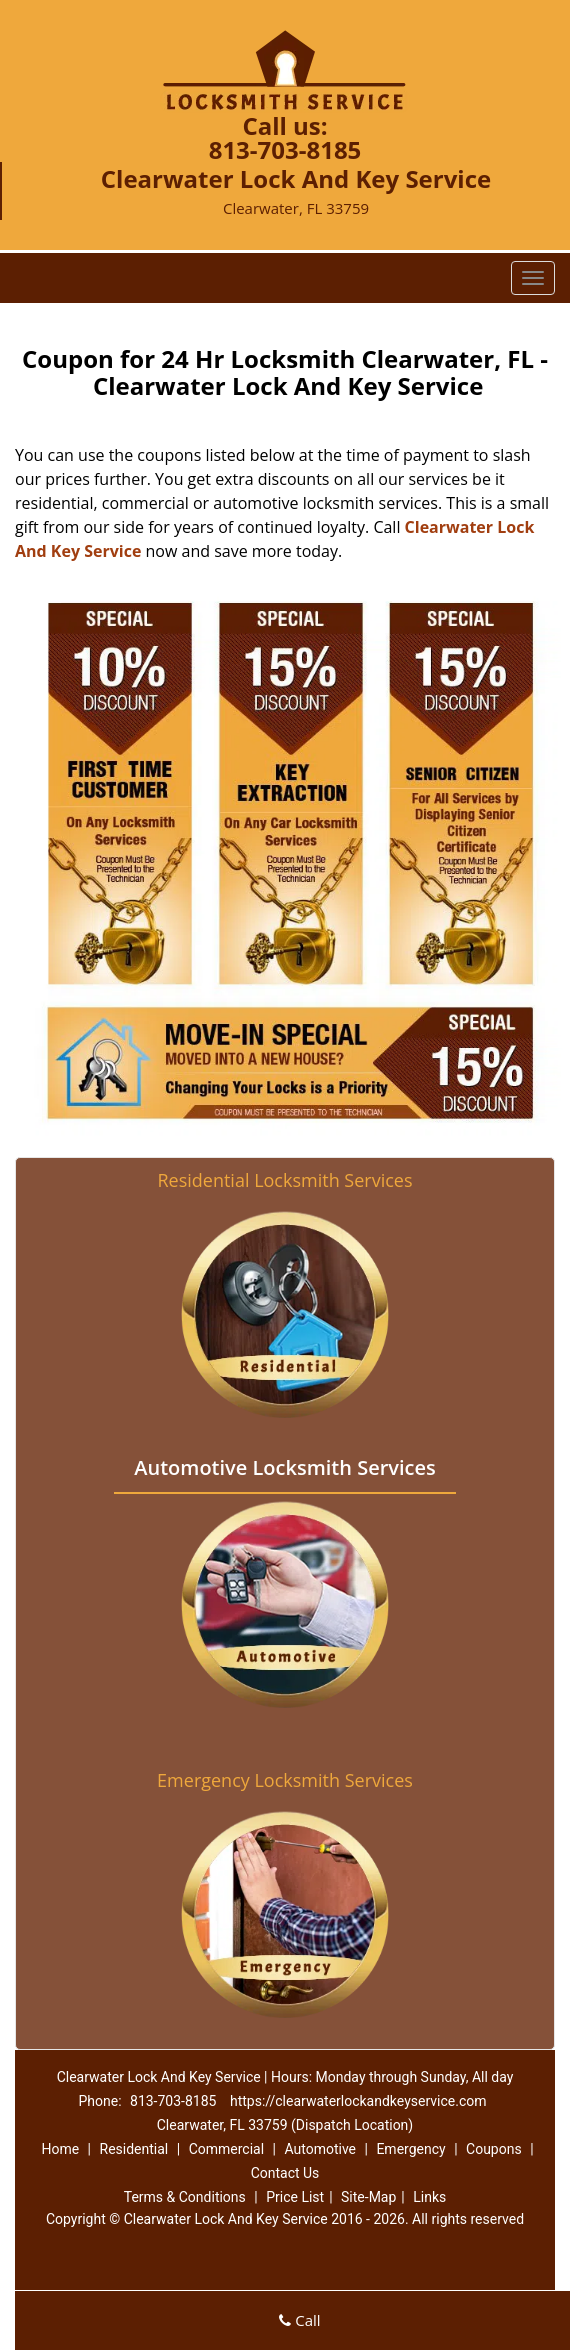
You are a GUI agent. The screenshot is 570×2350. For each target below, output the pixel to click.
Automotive (320, 2149)
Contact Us (285, 2173)
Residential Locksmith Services (284, 1180)
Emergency (410, 2149)
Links (429, 2197)
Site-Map (368, 2197)
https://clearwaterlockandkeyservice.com (358, 2101)
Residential (134, 2149)
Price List (295, 2197)
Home (60, 2149)
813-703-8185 (285, 149)
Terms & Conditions (185, 2197)
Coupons (494, 2149)
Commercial (226, 2149)
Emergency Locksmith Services (285, 1780)
